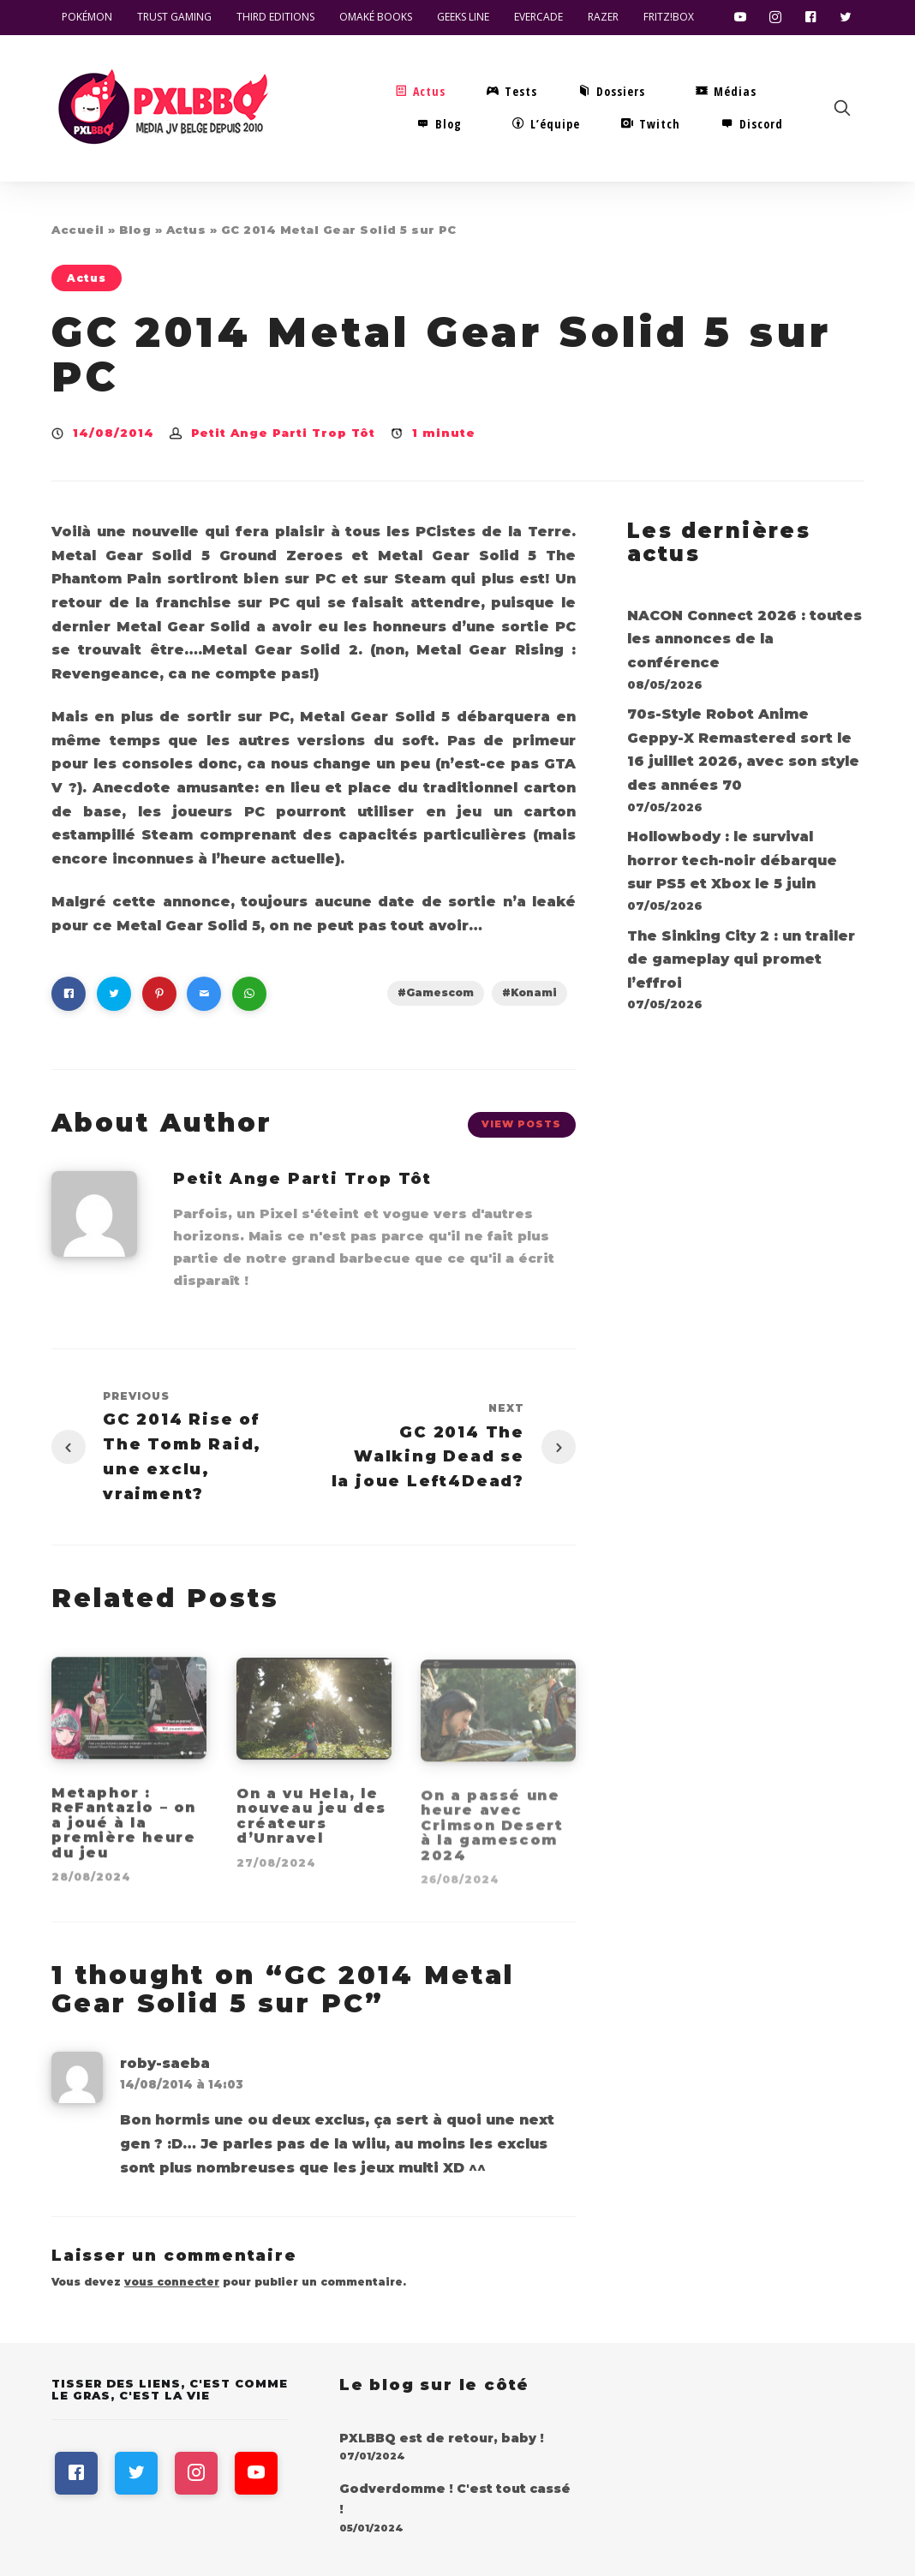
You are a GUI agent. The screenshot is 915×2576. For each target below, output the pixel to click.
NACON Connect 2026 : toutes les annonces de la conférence (744, 639)
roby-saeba (165, 2063)
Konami (534, 992)
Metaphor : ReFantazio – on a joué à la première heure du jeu (123, 1833)
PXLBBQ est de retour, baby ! (441, 2438)
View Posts (521, 1124)
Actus (186, 229)
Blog (135, 229)
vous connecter (171, 2281)
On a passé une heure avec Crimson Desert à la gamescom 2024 (492, 1835)
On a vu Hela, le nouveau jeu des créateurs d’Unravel (311, 1826)
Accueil (78, 229)
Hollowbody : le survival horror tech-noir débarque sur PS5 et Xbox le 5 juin (732, 860)
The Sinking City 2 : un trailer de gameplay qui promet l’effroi (741, 959)
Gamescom (440, 992)
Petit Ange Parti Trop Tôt (283, 432)
